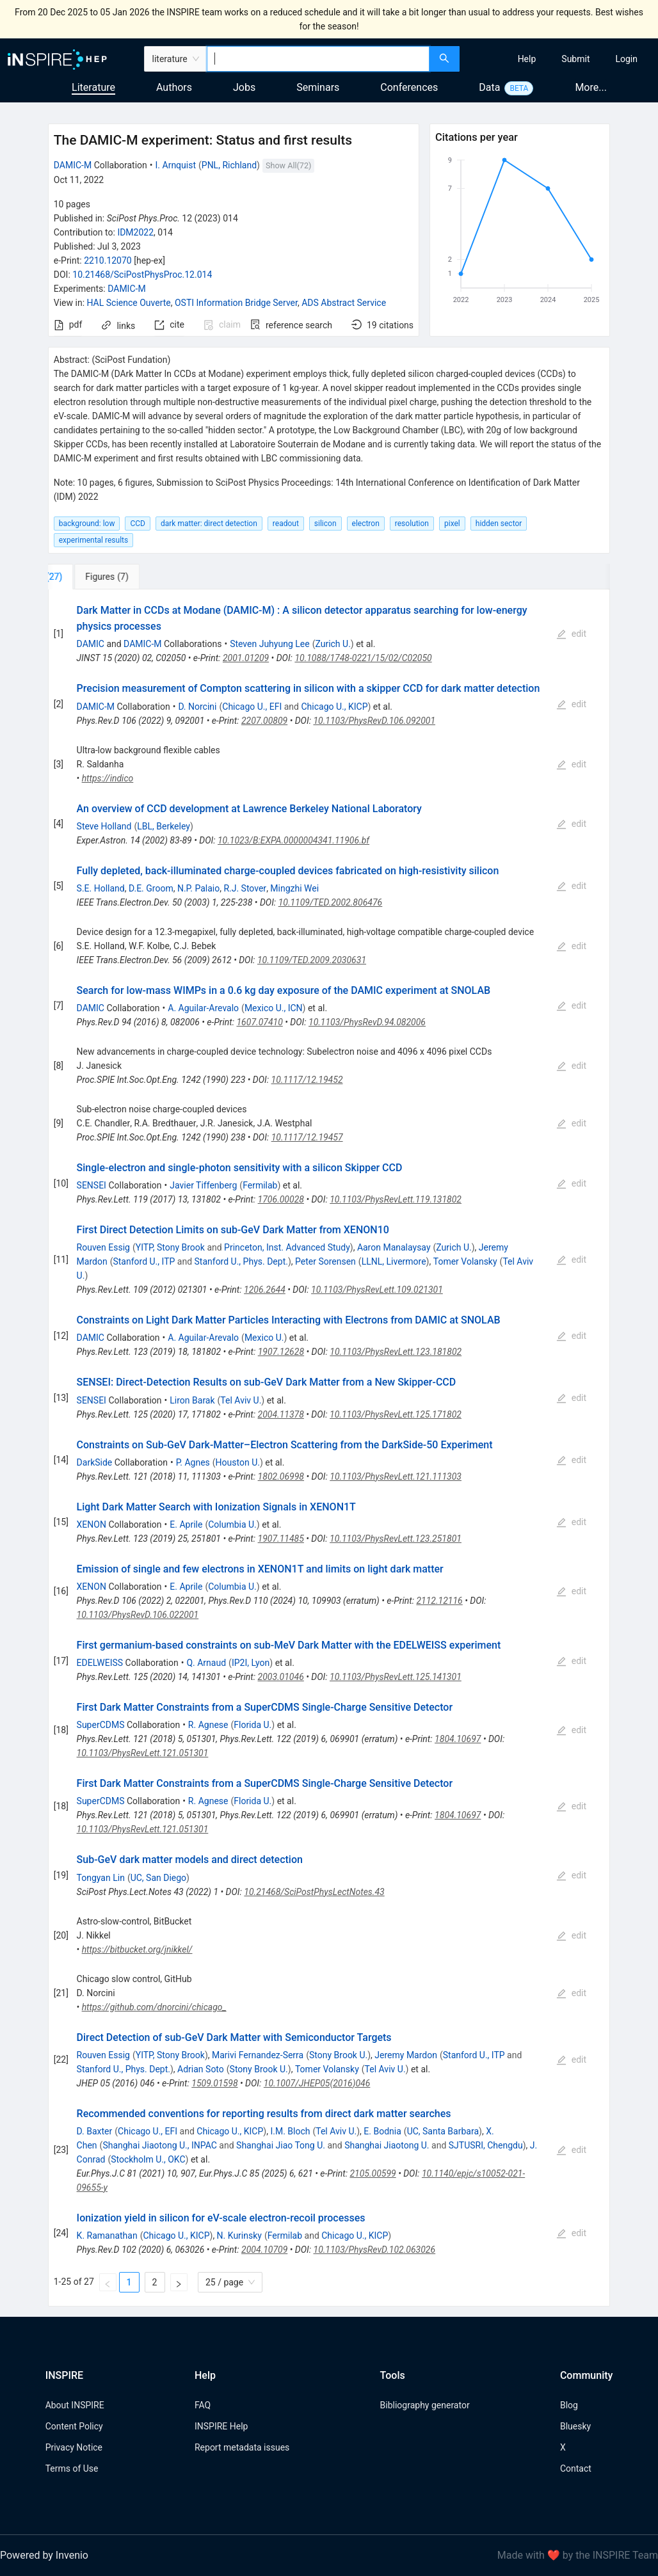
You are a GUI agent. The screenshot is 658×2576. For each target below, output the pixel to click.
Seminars (317, 87)
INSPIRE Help (221, 2426)
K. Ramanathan (107, 2235)
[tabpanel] (329, 1448)
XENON (91, 1524)
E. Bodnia (382, 2131)
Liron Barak (192, 1400)
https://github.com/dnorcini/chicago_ (154, 2007)
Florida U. (252, 1725)
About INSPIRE (74, 2405)
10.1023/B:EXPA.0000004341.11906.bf (293, 840)
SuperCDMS (101, 1725)
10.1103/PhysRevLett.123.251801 (395, 1538)
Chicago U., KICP (334, 706)
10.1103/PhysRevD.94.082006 (367, 1022)
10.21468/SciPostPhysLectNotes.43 (314, 1892)
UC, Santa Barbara (443, 2131)
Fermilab (260, 1185)
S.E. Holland (101, 888)
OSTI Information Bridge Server (236, 303)
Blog (569, 2405)
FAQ (203, 2405)
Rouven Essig (103, 1247)
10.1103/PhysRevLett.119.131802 (395, 1199)
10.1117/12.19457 (307, 1137)
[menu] (560, 58)
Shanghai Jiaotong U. (386, 2145)
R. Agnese (208, 1725)
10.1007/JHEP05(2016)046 (317, 2083)
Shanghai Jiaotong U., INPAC (159, 2145)
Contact (575, 2468)
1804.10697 (458, 1739)
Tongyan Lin (101, 1878)
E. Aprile (186, 1524)
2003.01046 (281, 1677)
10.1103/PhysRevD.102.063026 (375, 2249)
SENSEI (91, 1185)
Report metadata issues (242, 2447)
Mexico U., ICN (274, 1008)
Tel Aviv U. (240, 1400)
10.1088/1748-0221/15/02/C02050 (362, 658)
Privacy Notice (73, 2447)
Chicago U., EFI (252, 706)
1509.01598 (214, 2083)
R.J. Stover (244, 888)
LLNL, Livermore (394, 1261)
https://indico (108, 778)
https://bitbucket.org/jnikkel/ (137, 1949)
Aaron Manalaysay (394, 1247)
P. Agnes (193, 1462)
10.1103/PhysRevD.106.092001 (374, 721)
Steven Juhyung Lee (270, 644)
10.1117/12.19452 (307, 1080)
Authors (174, 87)
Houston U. (238, 1462)
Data (489, 87)
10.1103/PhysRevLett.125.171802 (395, 1414)
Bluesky (575, 2426)
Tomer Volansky (465, 1261)
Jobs (244, 87)
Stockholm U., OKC (148, 2159)
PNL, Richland (229, 165)
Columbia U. (232, 1524)
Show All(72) (288, 165)
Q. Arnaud (206, 1663)
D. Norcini (197, 706)
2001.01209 (246, 658)
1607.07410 (259, 1022)
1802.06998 (281, 1476)
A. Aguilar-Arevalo (203, 1008)
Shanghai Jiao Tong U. (280, 2145)
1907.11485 (281, 1538)
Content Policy (74, 2426)
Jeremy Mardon (405, 2055)
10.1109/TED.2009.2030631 (311, 960)
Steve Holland (104, 826)
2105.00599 (372, 2173)
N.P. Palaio (198, 888)
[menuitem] (527, 58)
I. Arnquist (176, 165)
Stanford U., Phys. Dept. (241, 1261)
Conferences (409, 87)
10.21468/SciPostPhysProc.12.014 (142, 274)
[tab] (90, 577)
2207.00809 (264, 721)
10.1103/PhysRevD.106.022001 (138, 1615)
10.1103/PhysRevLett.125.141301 (395, 1677)
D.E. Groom (151, 888)
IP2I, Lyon (250, 1663)
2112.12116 (439, 1601)
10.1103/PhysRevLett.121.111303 (395, 1476)
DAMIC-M (73, 165)
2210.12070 (108, 260)
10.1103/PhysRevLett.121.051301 (143, 1753)
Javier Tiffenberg (203, 1185)
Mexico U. (264, 1337)
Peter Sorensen (325, 1261)
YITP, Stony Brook (170, 1247)
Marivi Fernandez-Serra (257, 2055)
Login (626, 59)
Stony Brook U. (338, 2055)
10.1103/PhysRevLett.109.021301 (377, 1289)
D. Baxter (95, 2131)
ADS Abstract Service (343, 303)
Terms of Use (72, 2468)
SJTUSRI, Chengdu (486, 2145)
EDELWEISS (100, 1663)
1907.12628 (281, 1352)
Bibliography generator (425, 2405)
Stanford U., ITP (144, 1261)
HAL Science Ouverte (129, 303)
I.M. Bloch (290, 2131)
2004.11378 (281, 1414)
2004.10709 (264, 2249)
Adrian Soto (200, 2069)
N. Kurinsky (239, 2235)
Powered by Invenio (44, 2555)
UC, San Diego (158, 1878)
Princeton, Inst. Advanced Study (287, 1247)
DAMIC (90, 644)
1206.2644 (264, 1289)
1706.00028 (281, 1199)
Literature (93, 87)
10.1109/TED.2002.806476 (330, 902)
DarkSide (95, 1462)
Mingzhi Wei (294, 888)
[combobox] (318, 59)
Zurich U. (332, 644)
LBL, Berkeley (163, 826)
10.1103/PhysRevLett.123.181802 (395, 1352)
